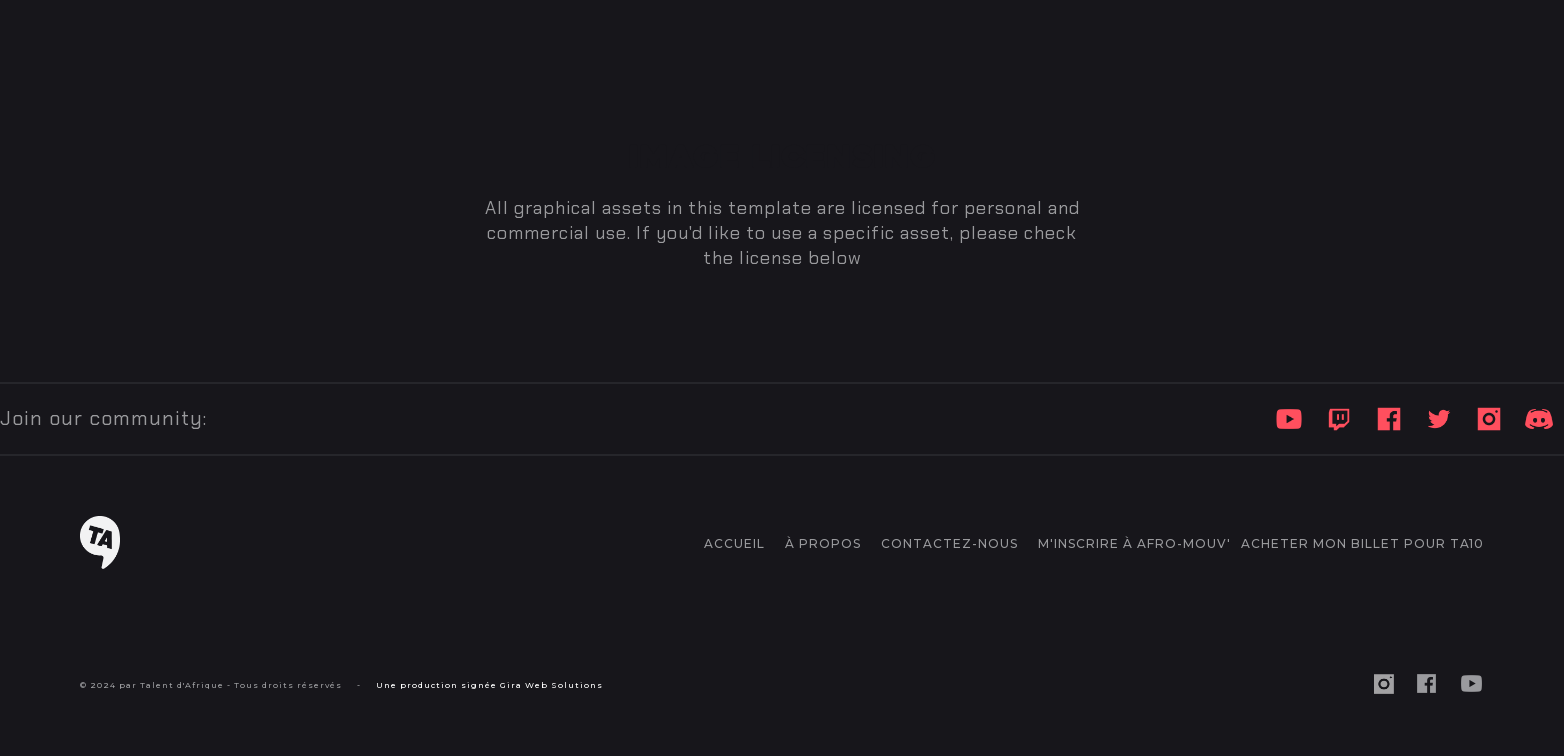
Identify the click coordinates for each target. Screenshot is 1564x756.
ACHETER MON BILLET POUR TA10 (1362, 543)
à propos (823, 543)
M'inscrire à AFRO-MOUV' (1134, 543)
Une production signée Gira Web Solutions (489, 685)
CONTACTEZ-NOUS (949, 543)
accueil (734, 543)
